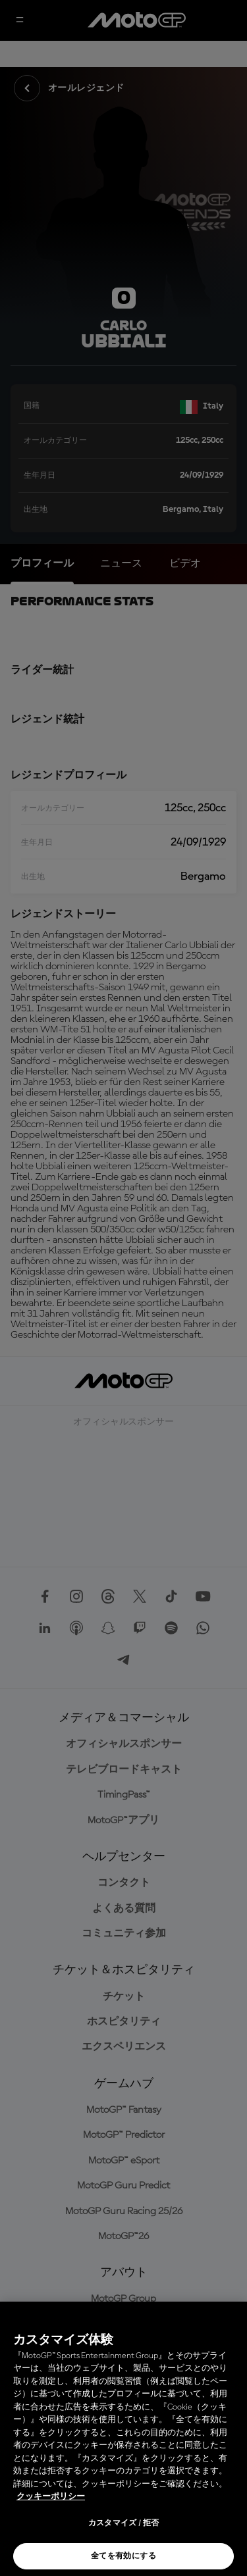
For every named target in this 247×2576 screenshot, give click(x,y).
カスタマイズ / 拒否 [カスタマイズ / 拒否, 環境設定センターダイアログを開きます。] (123, 2523)
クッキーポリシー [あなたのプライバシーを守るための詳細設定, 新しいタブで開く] (50, 2496)
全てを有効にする (123, 2556)
